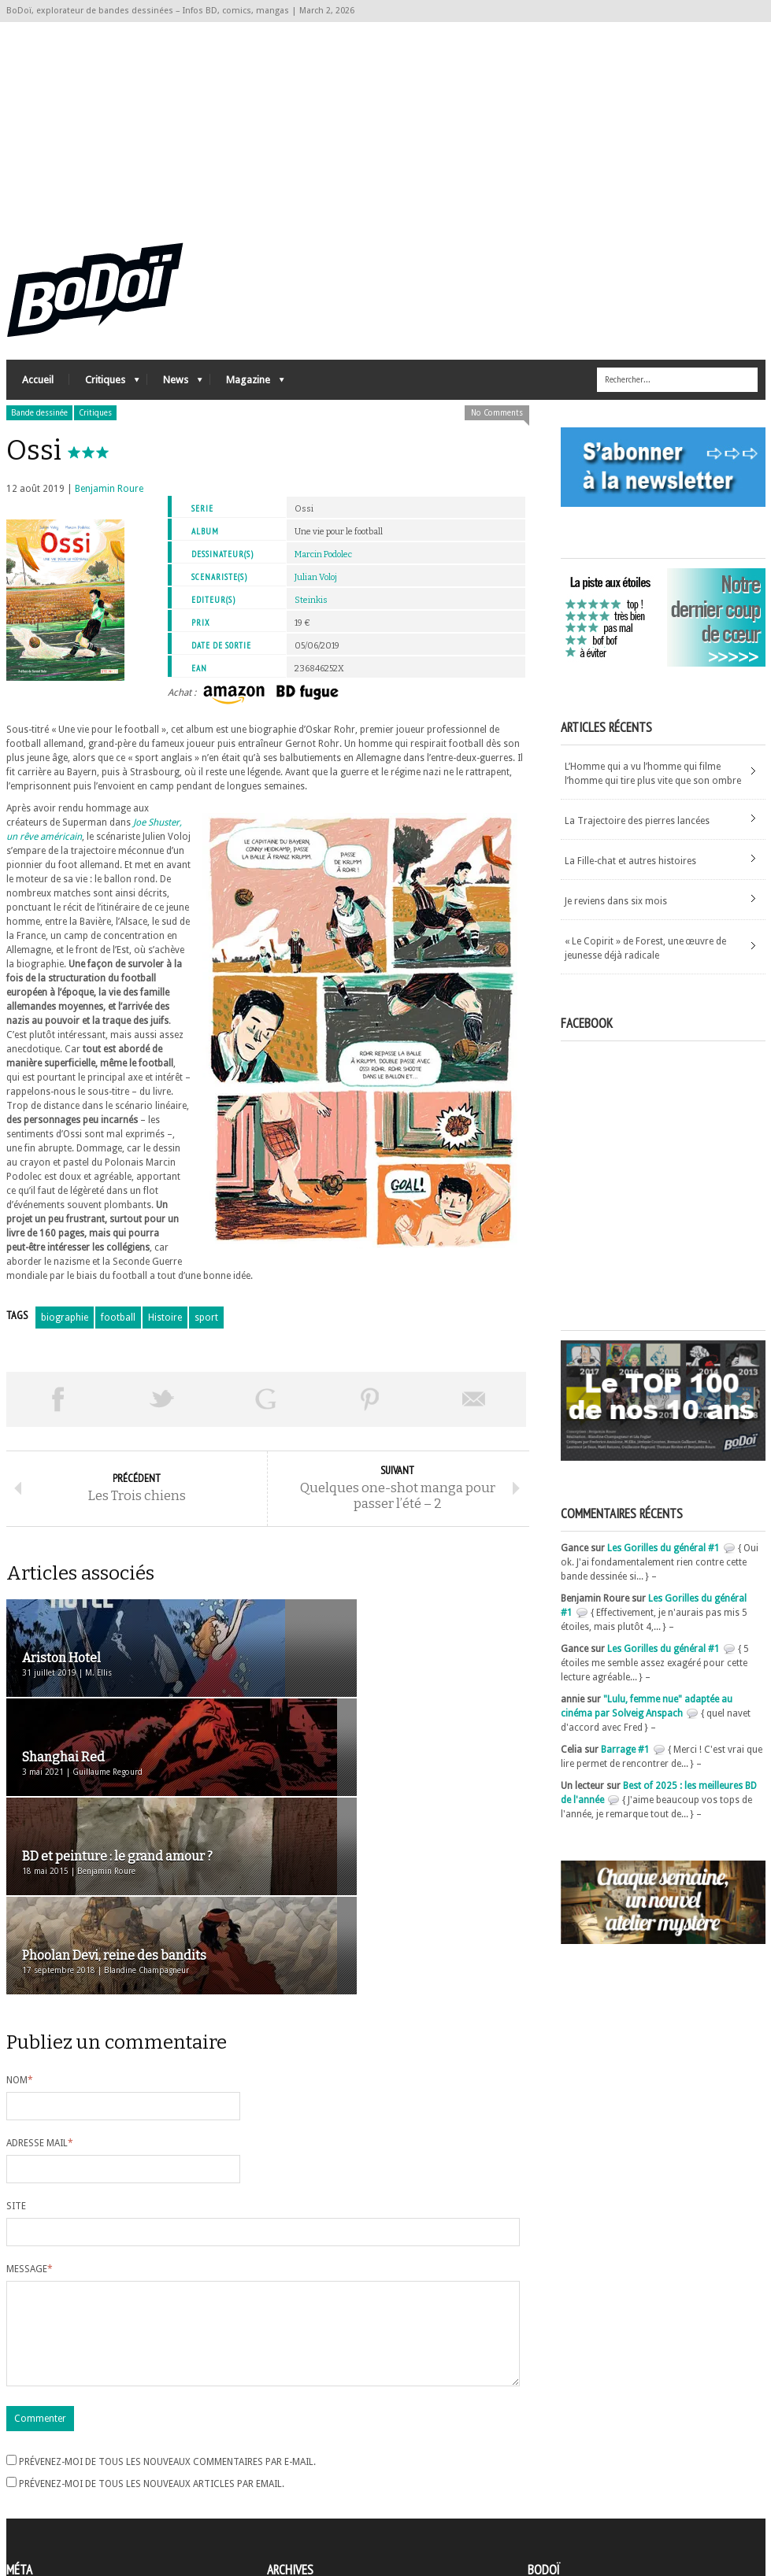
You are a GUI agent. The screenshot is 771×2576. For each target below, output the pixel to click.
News (174, 398)
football (118, 1331)
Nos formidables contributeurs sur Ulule (619, 2498)
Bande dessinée (39, 427)
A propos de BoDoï (572, 2446)
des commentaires (56, 2491)
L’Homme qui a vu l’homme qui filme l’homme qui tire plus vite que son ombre (653, 787)
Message (29, 2092)
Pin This (370, 1413)
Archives (285, 2450)
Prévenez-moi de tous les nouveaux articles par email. (151, 2326)
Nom (19, 1903)
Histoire (165, 1331)
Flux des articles (50, 2477)
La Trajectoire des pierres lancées (637, 835)
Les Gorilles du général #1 (663, 1562)
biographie (64, 1331)
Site (16, 2029)
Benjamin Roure (109, 502)
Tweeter (162, 1413)
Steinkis (311, 614)
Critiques (104, 398)
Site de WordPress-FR (52, 2505)
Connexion (30, 2463)
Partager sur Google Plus (266, 1413)
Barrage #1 (625, 1763)
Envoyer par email (474, 1413)
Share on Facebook (58, 1413)
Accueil (38, 394)
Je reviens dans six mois (616, 915)
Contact (549, 2472)
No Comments (497, 427)
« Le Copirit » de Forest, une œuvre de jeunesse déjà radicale (645, 962)
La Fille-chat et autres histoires (630, 875)
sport (206, 1331)
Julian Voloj (316, 591)
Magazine (247, 398)
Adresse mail (39, 1966)
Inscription (30, 2449)
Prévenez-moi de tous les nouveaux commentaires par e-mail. (167, 2304)
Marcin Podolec (323, 569)
